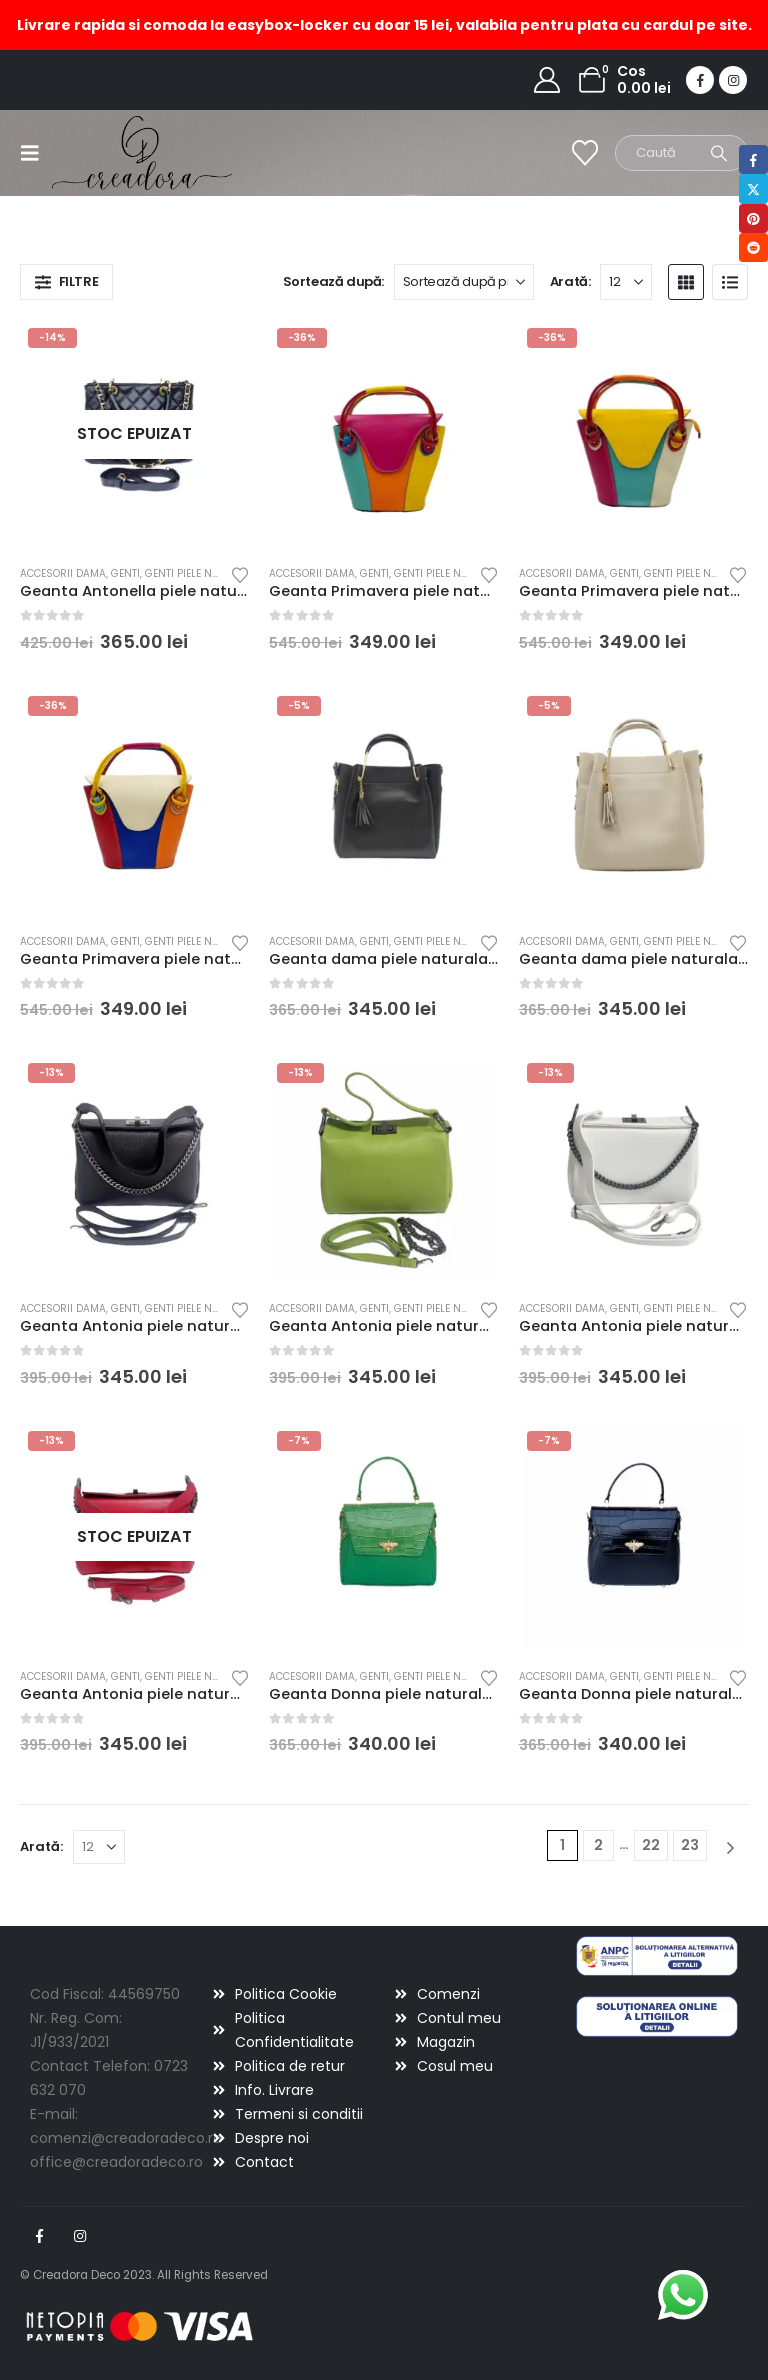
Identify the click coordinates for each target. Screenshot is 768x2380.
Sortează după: (334, 281)
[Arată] (626, 282)
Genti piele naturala (201, 573)
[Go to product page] (135, 435)
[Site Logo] (107, 152)
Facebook (39, 2236)
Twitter (753, 188)
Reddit (753, 247)
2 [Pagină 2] (598, 1845)
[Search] (719, 153)
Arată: (570, 281)
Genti (125, 573)
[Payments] (140, 2326)
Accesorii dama (63, 573)
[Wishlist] (585, 153)
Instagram (80, 2236)
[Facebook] (700, 80)
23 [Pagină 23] (690, 1845)
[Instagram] (733, 80)
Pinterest (753, 218)
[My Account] (547, 80)
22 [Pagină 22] (651, 1845)
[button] (36, 153)
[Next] (730, 1848)
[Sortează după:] (464, 282)
